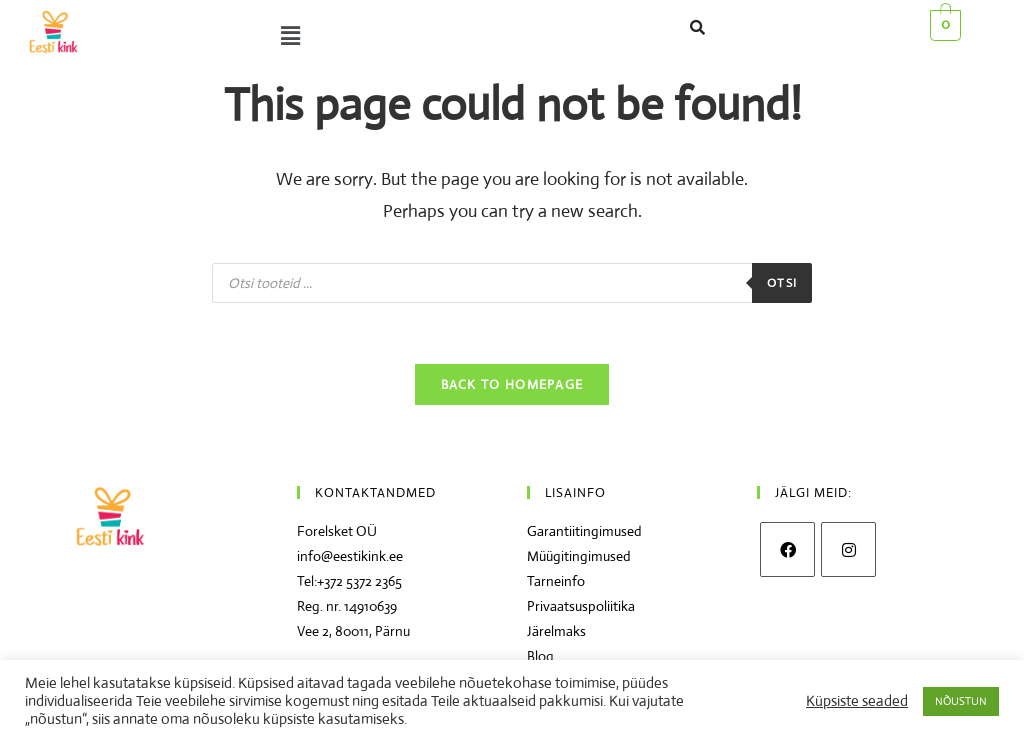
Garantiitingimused (584, 531)
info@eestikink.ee (350, 556)
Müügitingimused (579, 556)
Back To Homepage (512, 384)
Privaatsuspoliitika (581, 606)
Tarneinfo (556, 581)
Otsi (782, 283)
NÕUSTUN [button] (961, 701)
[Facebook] (787, 549)
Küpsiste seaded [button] (857, 701)
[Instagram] (848, 549)
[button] (325, 36)
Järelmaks (556, 631)
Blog (540, 656)
